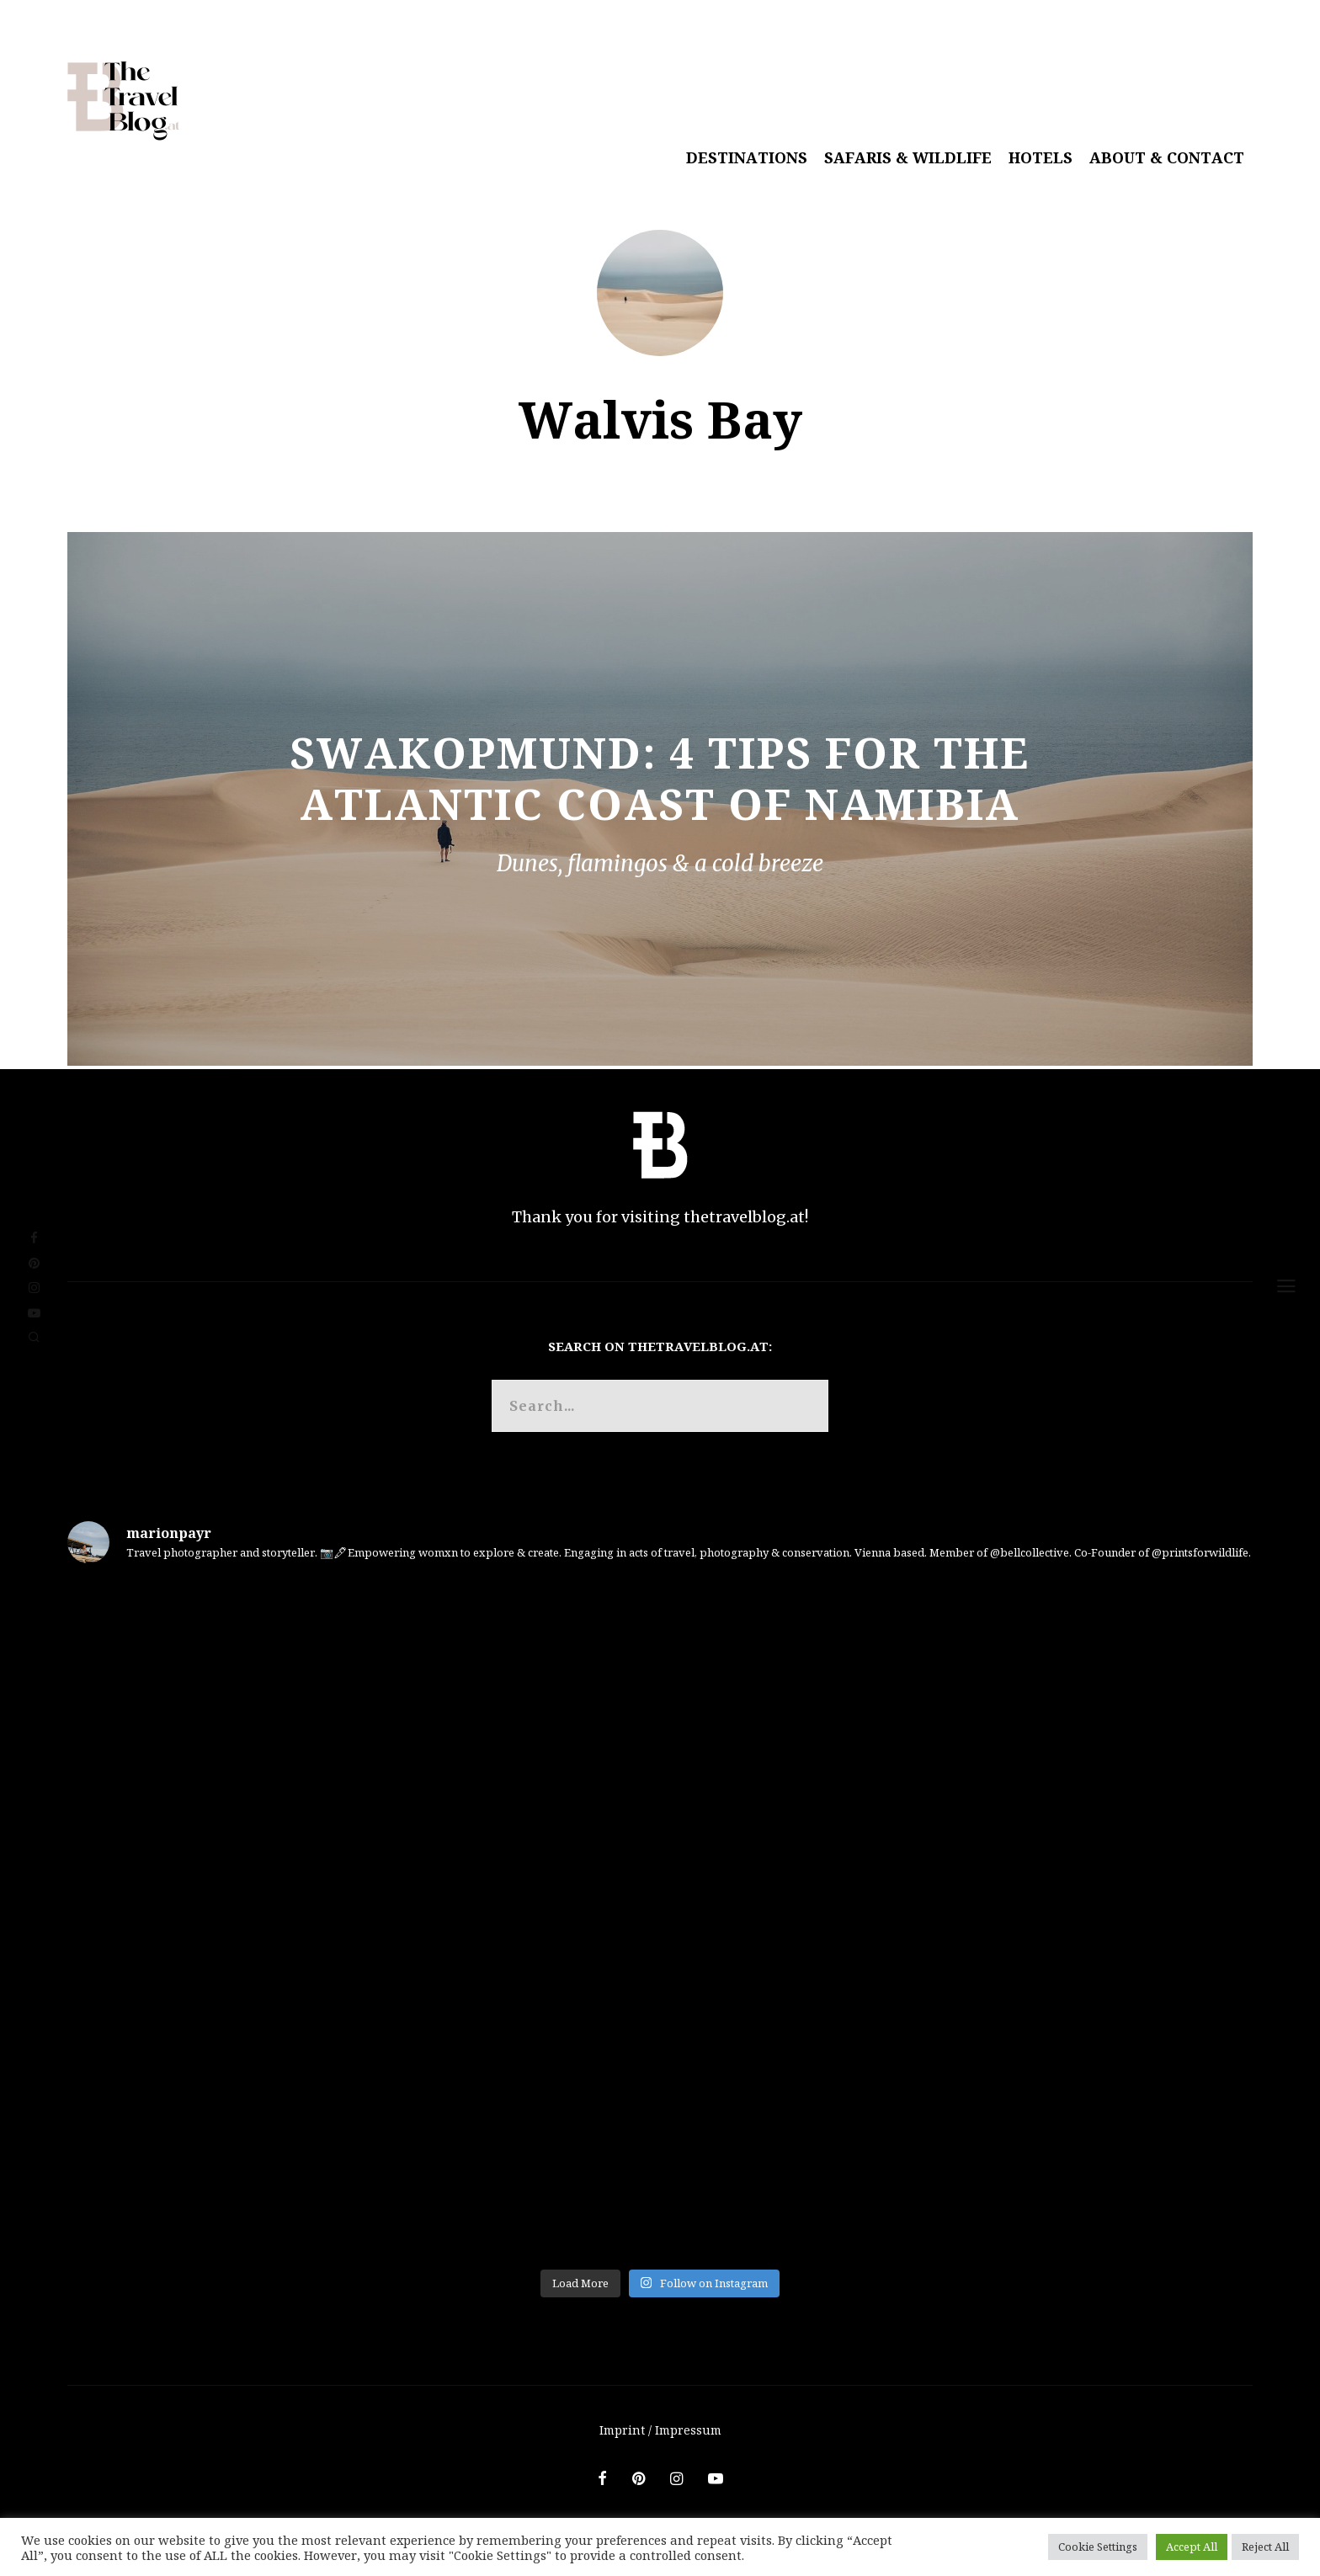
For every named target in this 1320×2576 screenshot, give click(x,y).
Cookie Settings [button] (1097, 2546)
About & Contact (1166, 157)
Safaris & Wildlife (908, 157)
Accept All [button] (1191, 2546)
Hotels (1040, 157)
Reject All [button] (1265, 2546)
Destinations (746, 157)
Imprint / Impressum (660, 2430)
